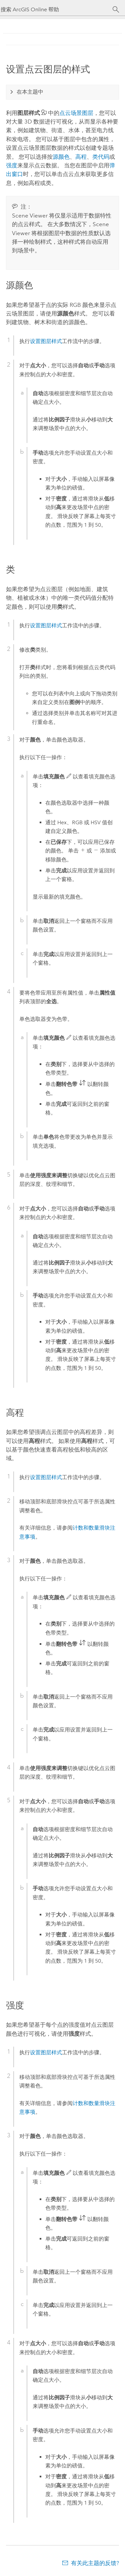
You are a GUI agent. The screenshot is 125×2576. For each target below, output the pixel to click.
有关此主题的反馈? (95, 2563)
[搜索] (116, 9)
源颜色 (61, 156)
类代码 (100, 156)
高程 (81, 156)
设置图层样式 (46, 341)
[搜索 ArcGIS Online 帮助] (56, 9)
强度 (11, 165)
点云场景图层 (76, 113)
